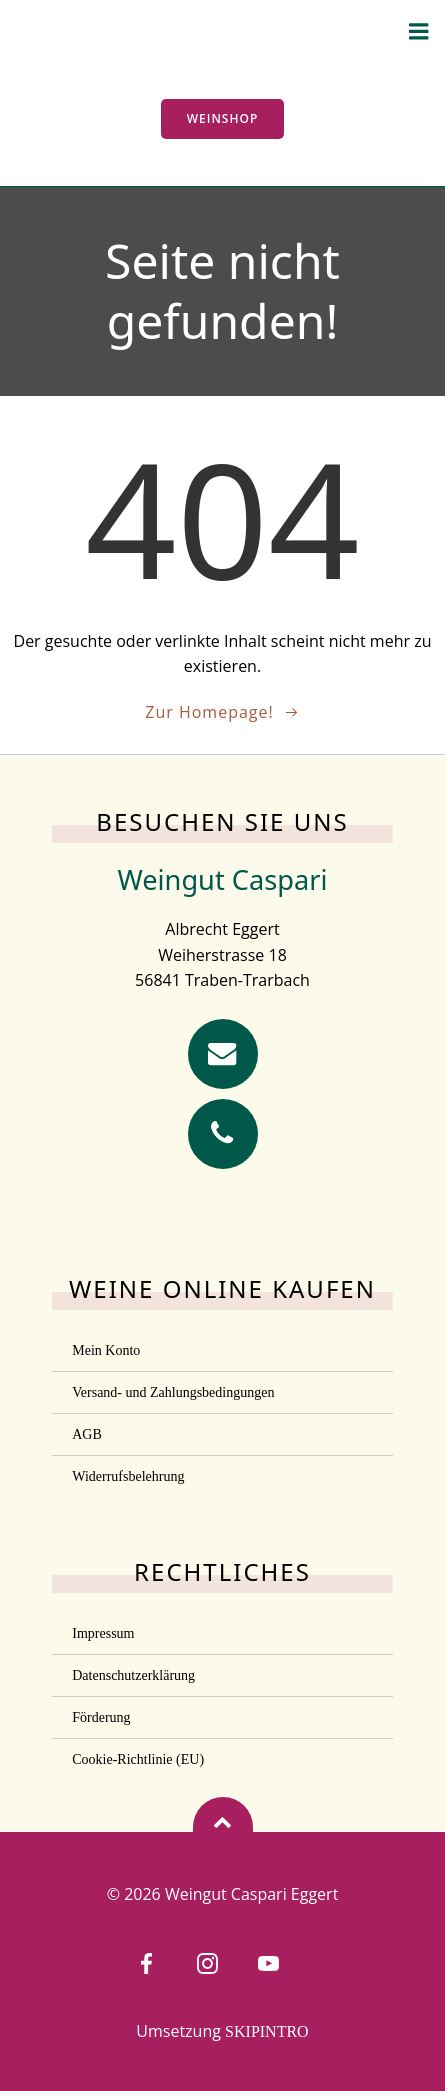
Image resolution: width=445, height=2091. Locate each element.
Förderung (101, 1717)
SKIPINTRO (267, 2031)
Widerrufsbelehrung (128, 1476)
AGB (87, 1434)
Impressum (103, 1633)
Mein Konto (106, 1350)
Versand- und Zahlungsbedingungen (173, 1392)
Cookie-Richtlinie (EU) (138, 1759)
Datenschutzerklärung (133, 1675)
